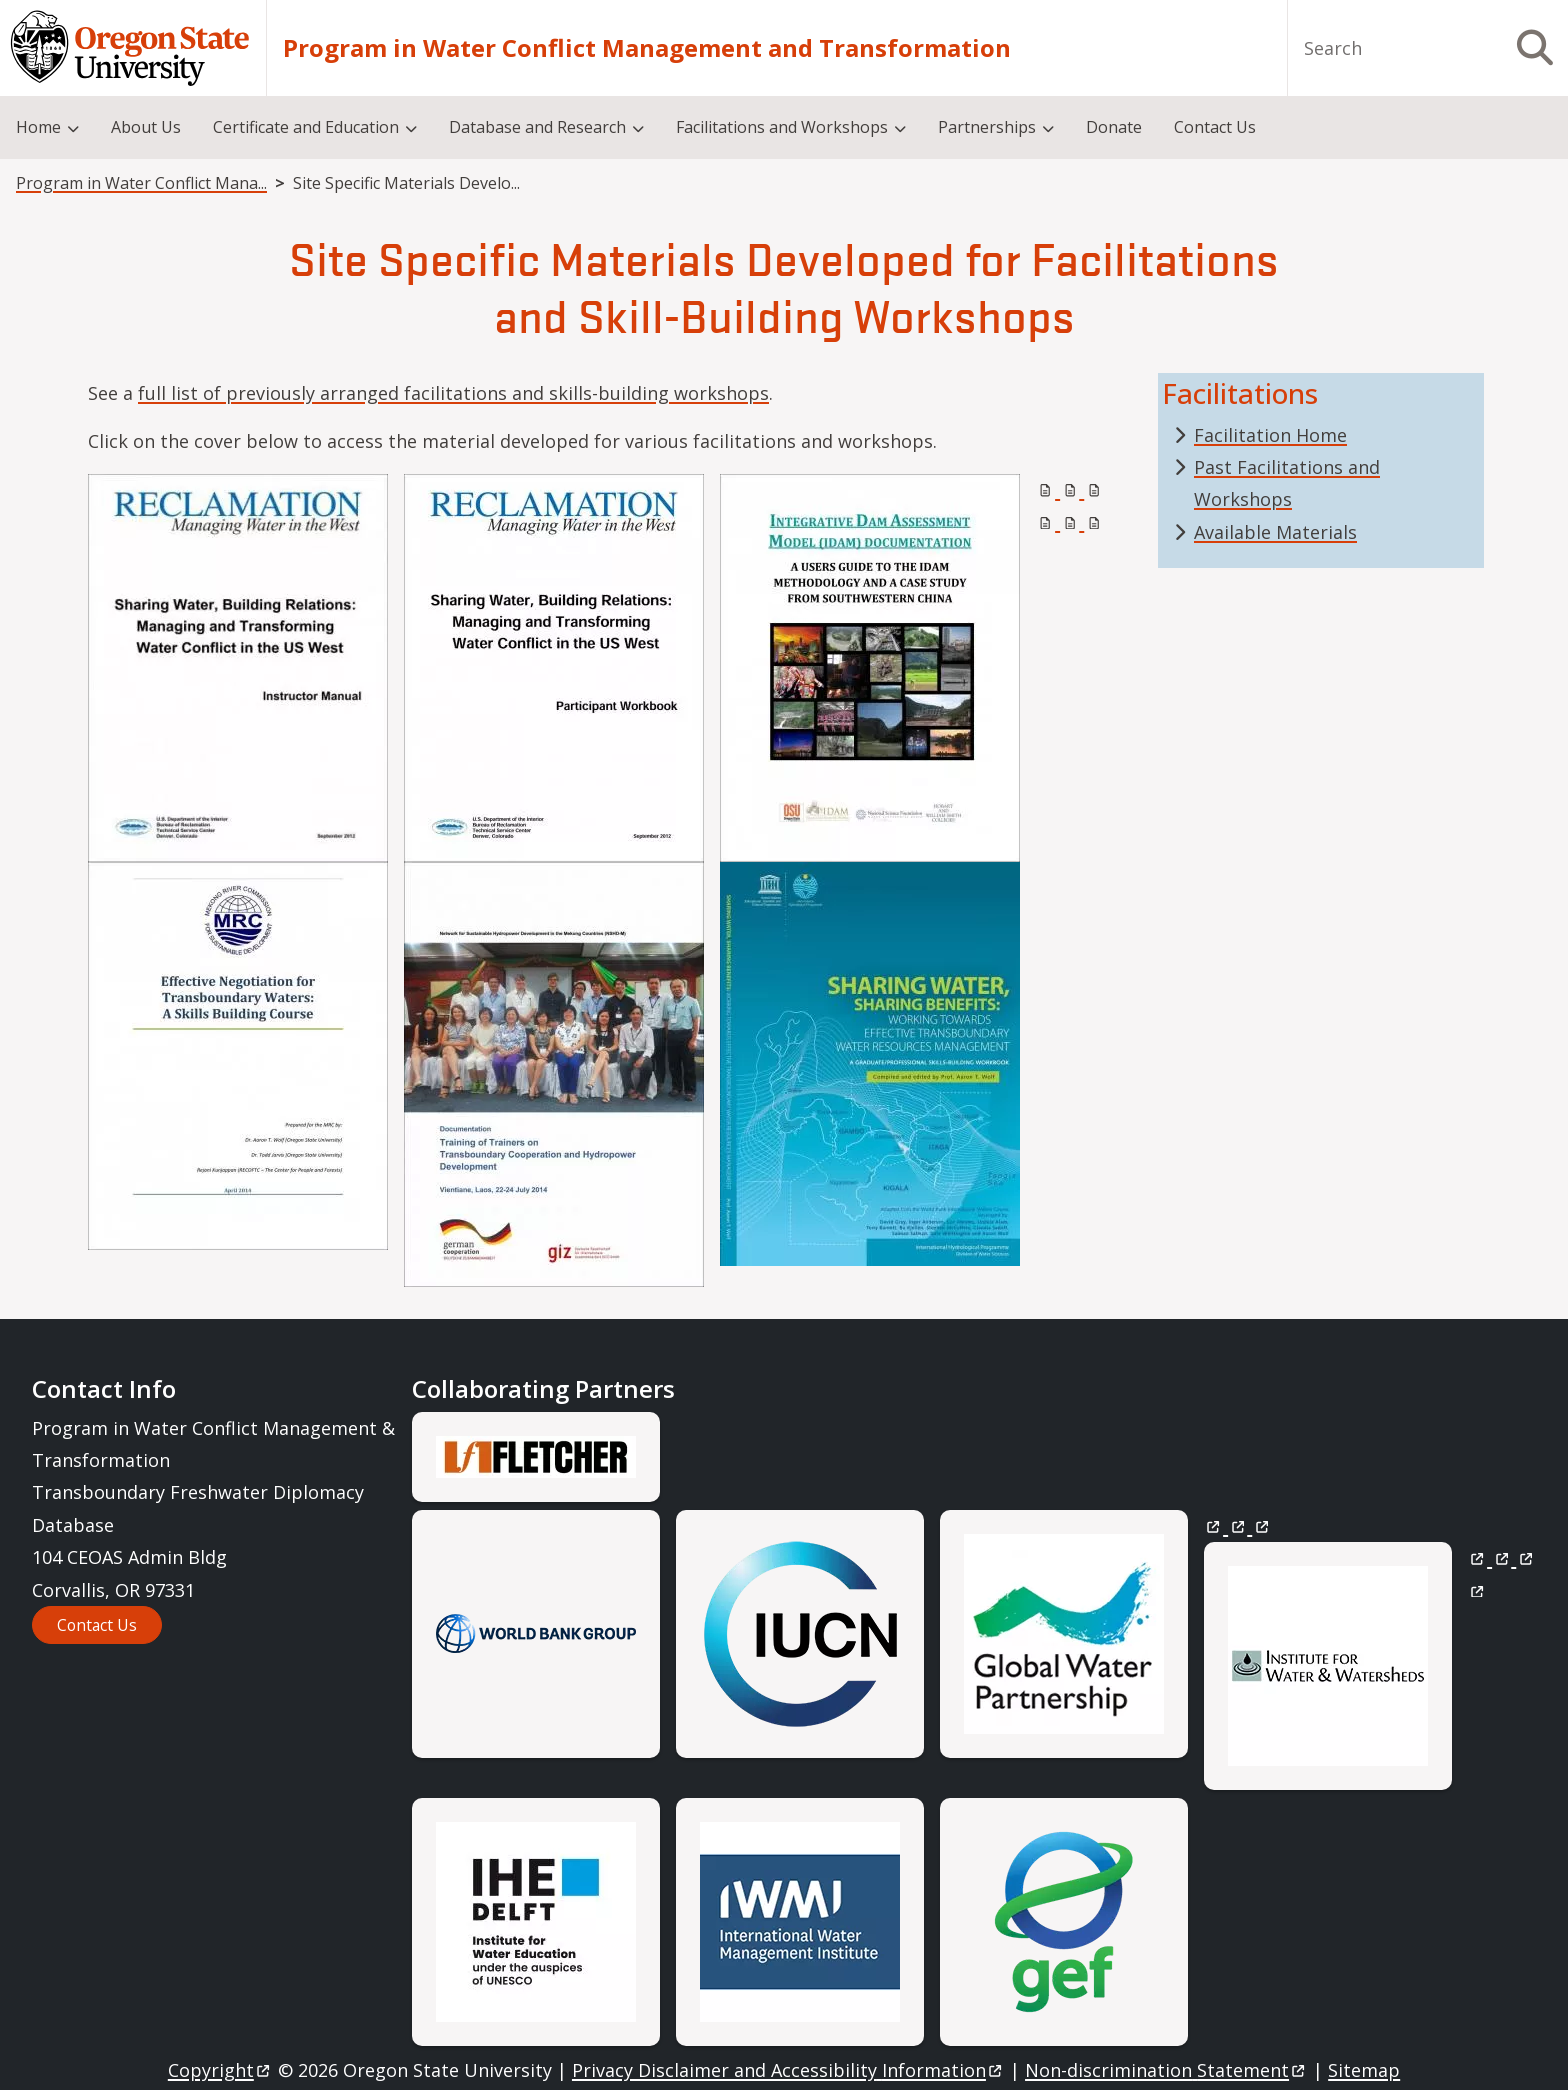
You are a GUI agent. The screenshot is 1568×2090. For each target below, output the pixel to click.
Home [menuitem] (38, 127)
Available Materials (1275, 532)
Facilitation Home (1270, 435)
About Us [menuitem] (146, 127)
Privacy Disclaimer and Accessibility (788, 2070)
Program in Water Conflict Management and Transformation (647, 48)
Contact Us (97, 1625)
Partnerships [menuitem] (987, 127)
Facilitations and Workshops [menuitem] (782, 127)
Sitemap (1364, 2070)
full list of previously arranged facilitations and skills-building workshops (453, 393)
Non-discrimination (1166, 2070)
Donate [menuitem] (1114, 127)
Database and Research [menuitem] (537, 127)
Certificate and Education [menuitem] (306, 127)
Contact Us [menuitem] (1215, 127)
